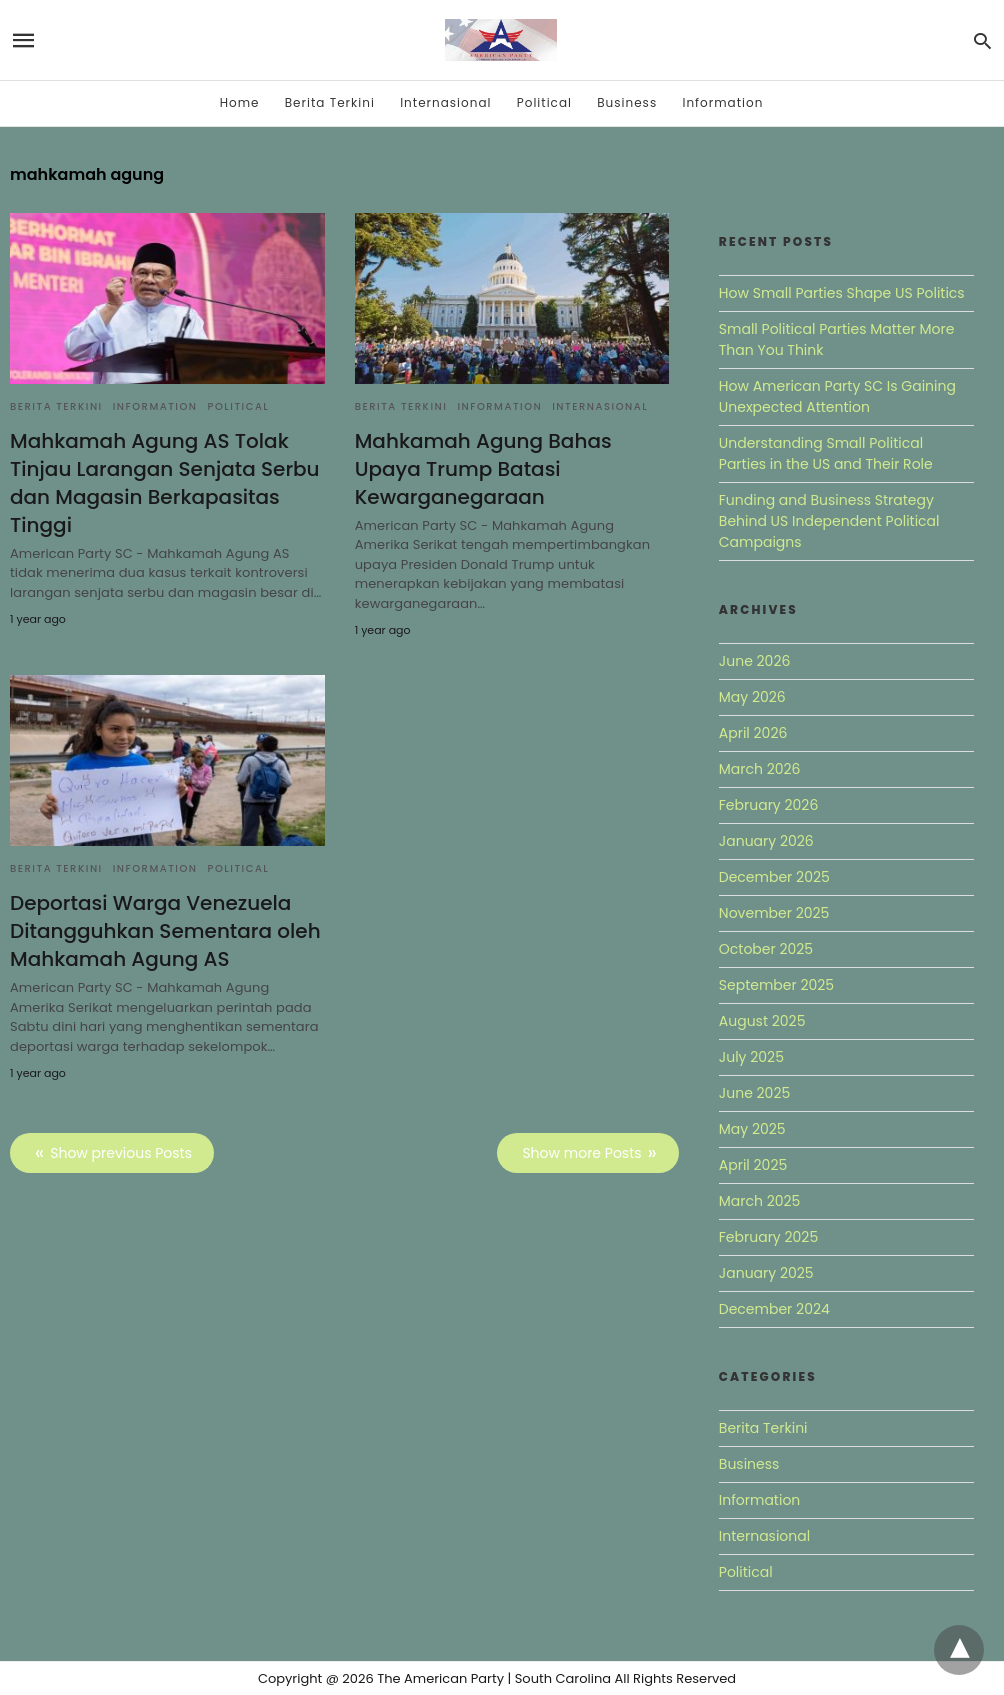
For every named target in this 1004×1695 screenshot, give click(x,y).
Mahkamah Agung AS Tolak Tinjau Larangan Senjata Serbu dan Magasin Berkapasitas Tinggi (165, 483)
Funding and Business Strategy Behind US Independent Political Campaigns (829, 521)
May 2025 (752, 1129)
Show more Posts (581, 1153)
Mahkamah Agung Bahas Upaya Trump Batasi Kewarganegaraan (483, 469)
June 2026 (755, 661)
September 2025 (776, 985)
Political (544, 102)
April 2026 (753, 733)
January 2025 (766, 1273)
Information (722, 102)
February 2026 (768, 805)
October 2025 (766, 949)
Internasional (445, 102)
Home (240, 102)
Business (627, 102)
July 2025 (751, 1057)
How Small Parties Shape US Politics (842, 293)
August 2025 (762, 1021)
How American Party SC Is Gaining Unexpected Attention (837, 396)
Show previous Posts (121, 1153)
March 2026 (760, 769)
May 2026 (752, 697)
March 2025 (760, 1201)
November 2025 (774, 913)
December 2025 (774, 877)
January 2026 (766, 841)
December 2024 (774, 1309)
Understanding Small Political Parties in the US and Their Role (826, 453)
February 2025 (768, 1237)
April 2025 (753, 1165)
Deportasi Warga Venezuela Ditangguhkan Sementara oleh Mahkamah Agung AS (165, 931)
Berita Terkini (330, 102)
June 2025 (754, 1093)
